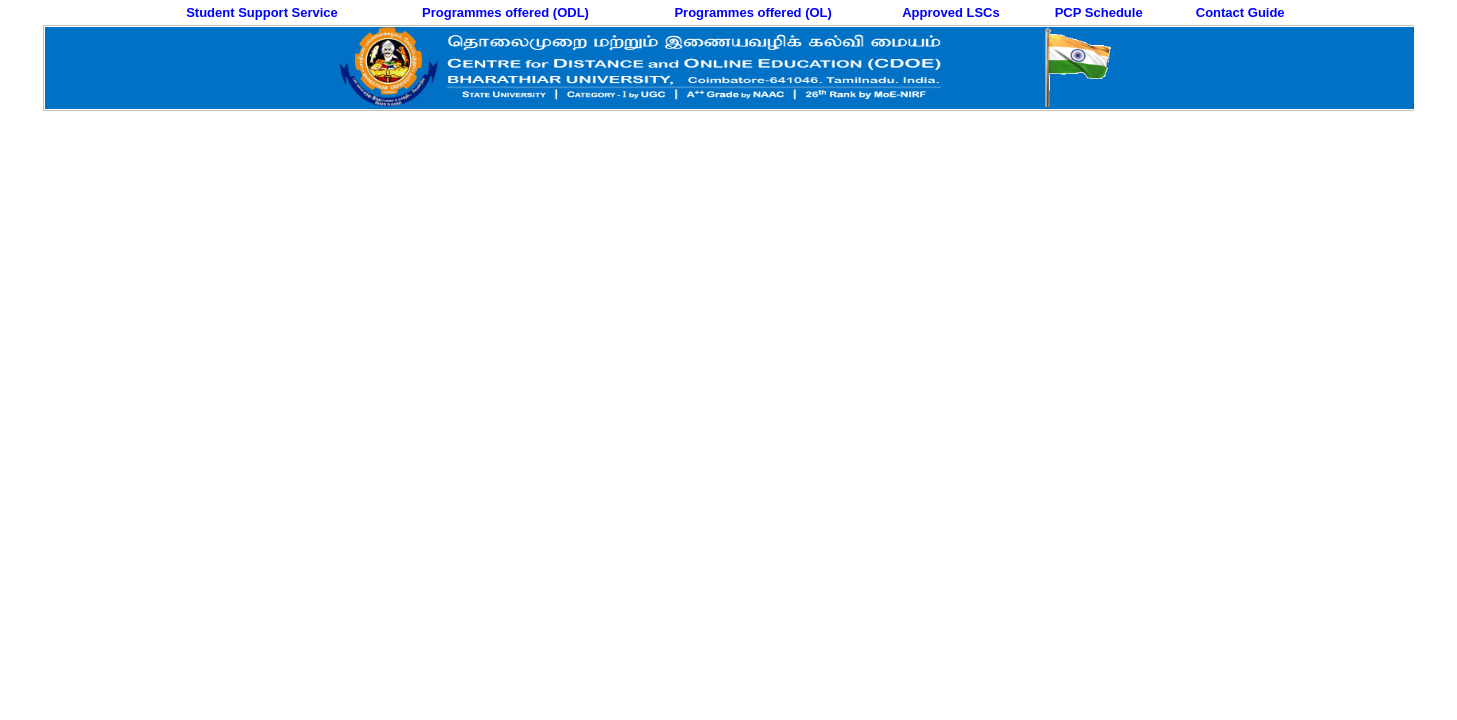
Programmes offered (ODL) (505, 12)
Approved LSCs (951, 12)
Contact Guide (1240, 12)
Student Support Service (262, 12)
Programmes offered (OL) (752, 12)
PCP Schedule (1099, 12)
